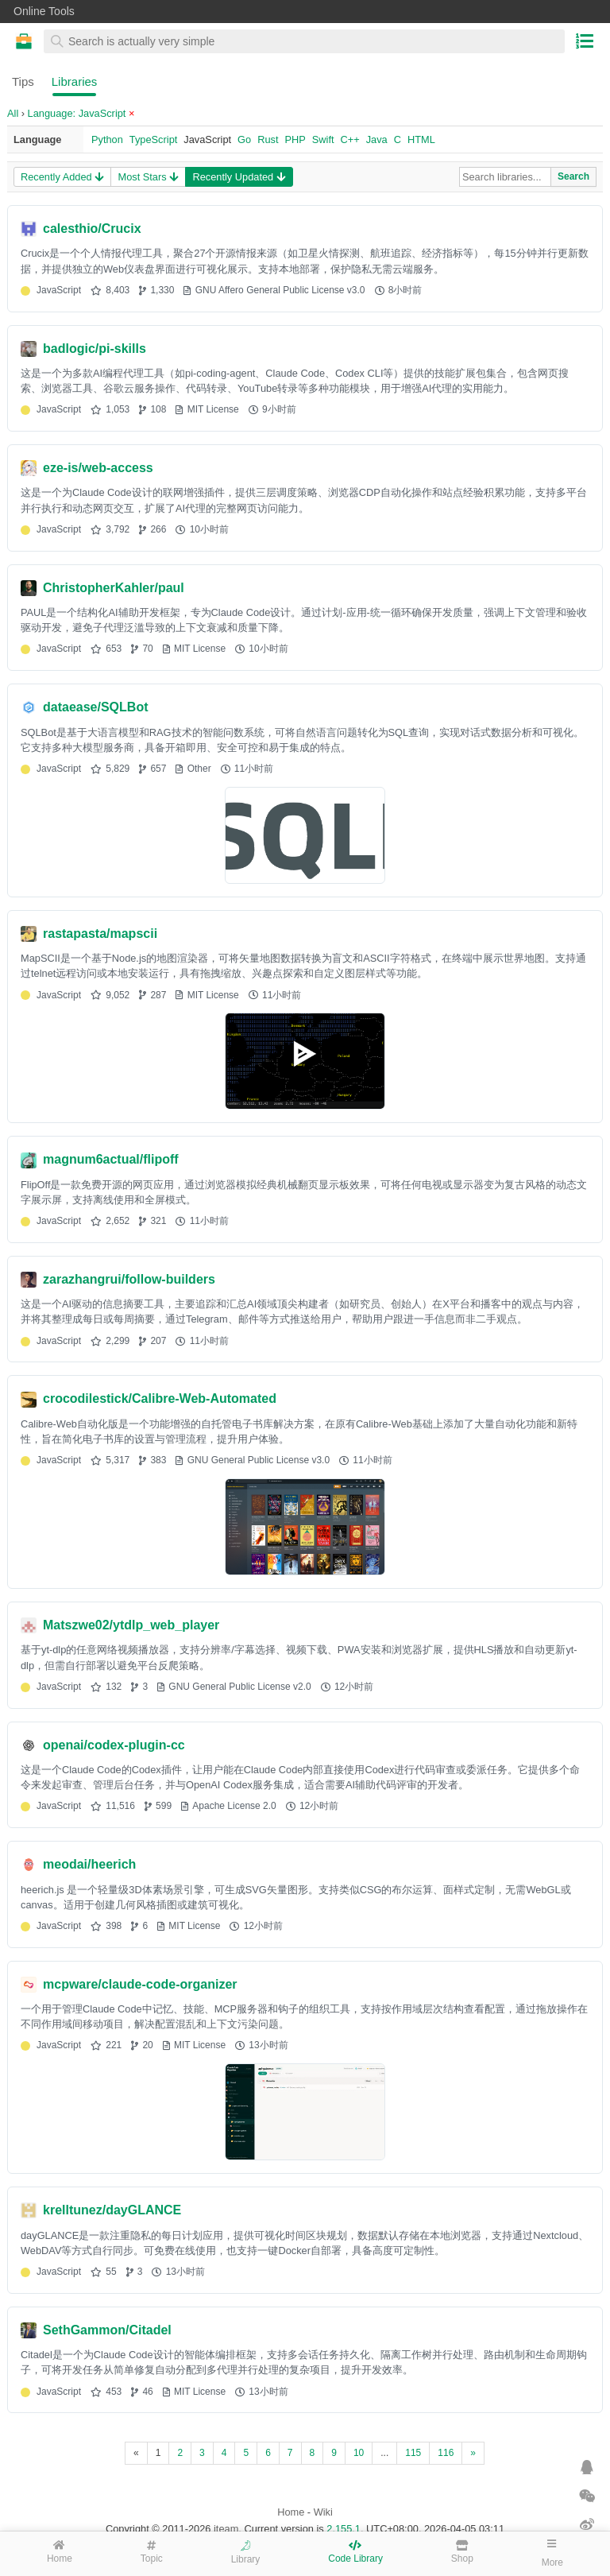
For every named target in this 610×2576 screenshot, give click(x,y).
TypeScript (153, 139)
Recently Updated (238, 177)
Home (290, 2512)
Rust (267, 139)
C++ (350, 139)
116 (446, 2452)
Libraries (75, 81)
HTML (421, 139)
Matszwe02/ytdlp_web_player (131, 1625)
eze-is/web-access (98, 468)
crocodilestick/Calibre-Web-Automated (159, 1398)
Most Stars (148, 177)
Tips (23, 81)
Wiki (323, 2512)
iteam (226, 2529)
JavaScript (207, 139)
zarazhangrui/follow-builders (129, 1279)
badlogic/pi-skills (94, 348)
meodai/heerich (89, 1864)
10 (358, 2452)
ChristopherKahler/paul (113, 588)
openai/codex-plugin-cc (114, 1745)
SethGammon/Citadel (107, 2330)
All (12, 113)
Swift (323, 139)
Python (107, 139)
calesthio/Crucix (92, 228)
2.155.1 (343, 2529)
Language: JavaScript (81, 113)
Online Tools (44, 11)
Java (377, 139)
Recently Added (62, 177)
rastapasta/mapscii (100, 933)
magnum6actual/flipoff (111, 1159)
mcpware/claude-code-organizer (140, 1984)
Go (244, 139)
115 (413, 2452)
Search (573, 176)
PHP (294, 139)
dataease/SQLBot (95, 707)
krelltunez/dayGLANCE (112, 2210)
